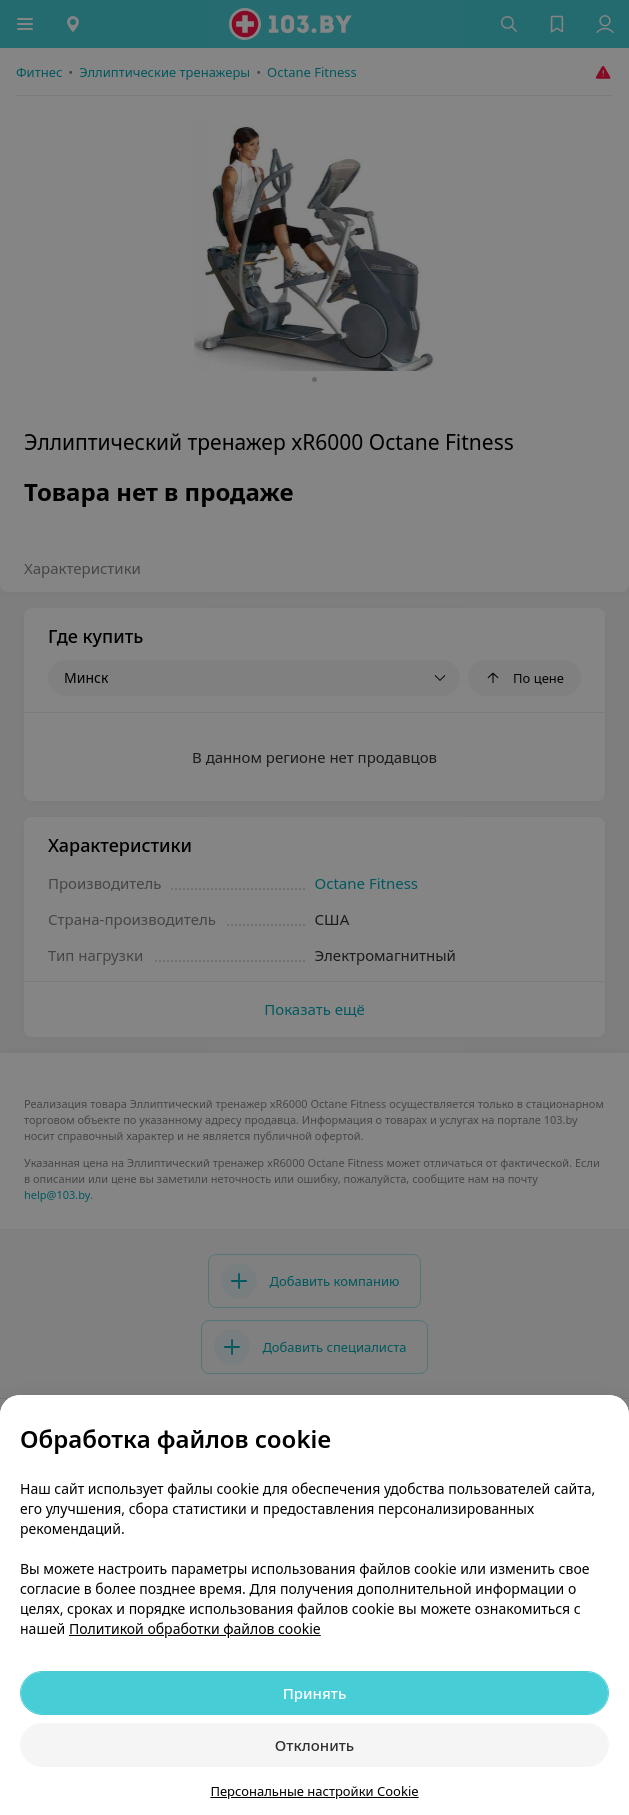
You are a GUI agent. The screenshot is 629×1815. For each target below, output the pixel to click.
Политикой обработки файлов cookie (195, 1628)
